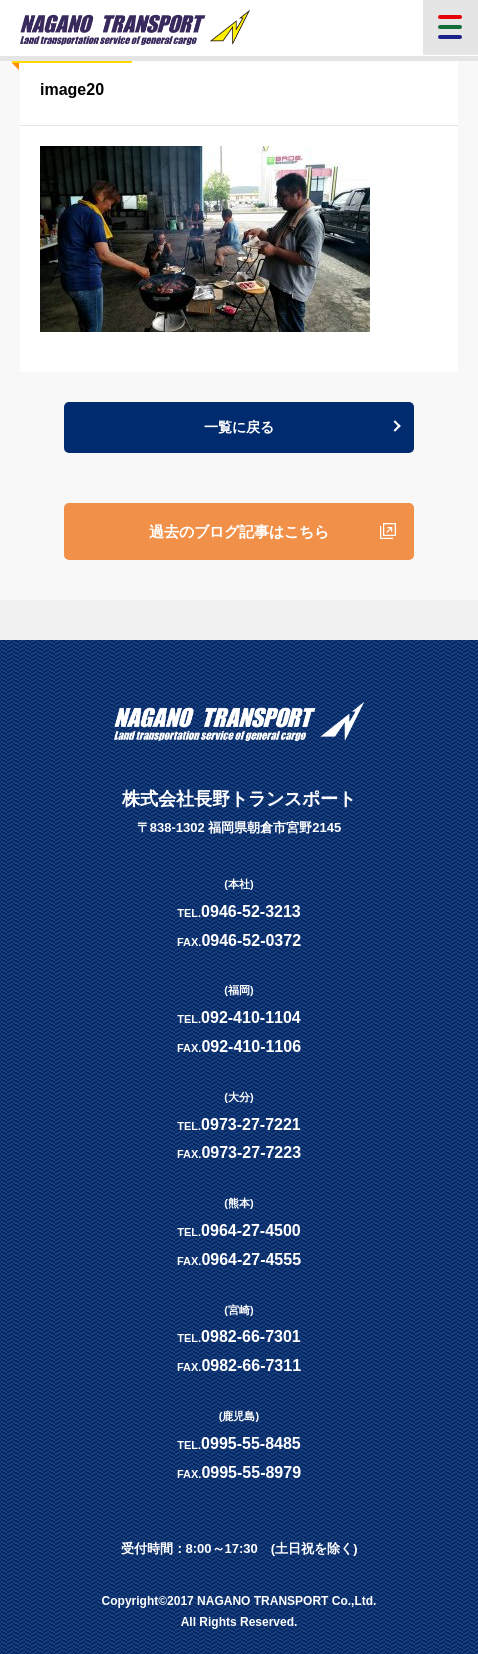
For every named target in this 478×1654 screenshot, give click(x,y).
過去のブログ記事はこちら (239, 531)
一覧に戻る (239, 427)
